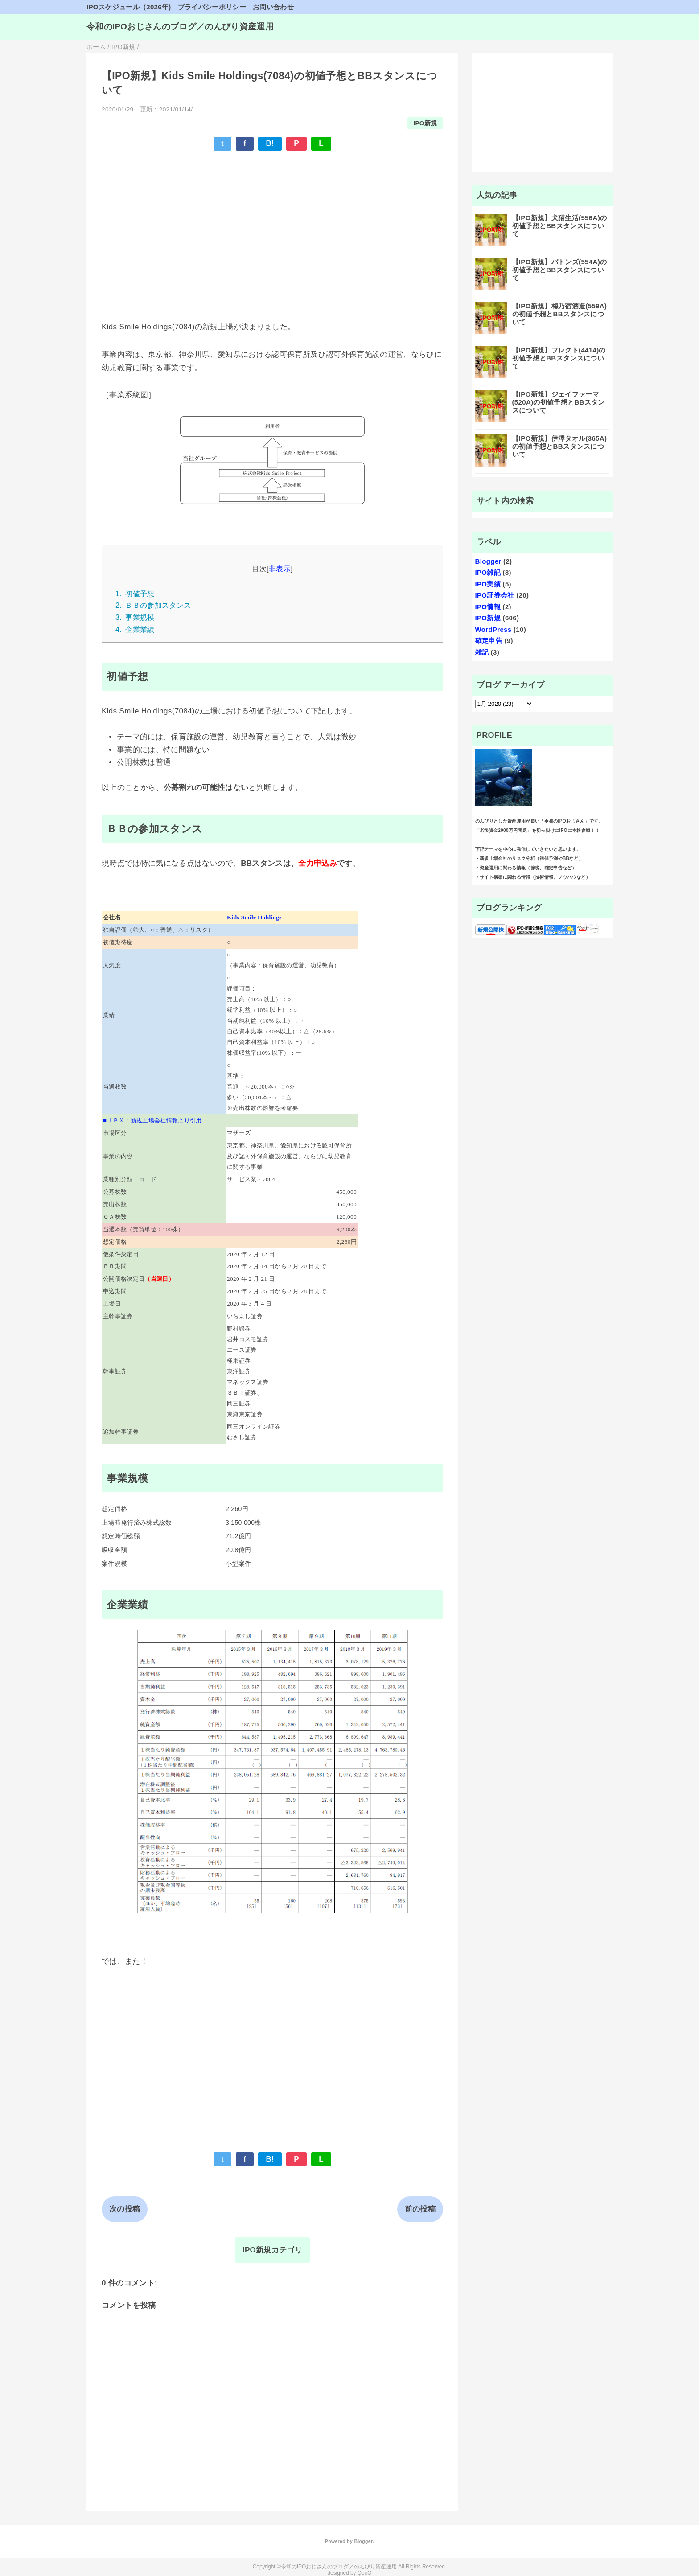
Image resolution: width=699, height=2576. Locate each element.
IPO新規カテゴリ (272, 2250)
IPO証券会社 (494, 595)
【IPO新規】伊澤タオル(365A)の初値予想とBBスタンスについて (559, 446)
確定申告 (488, 640)
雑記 (482, 652)
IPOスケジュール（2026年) (128, 7)
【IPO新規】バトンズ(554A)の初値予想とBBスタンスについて (559, 270)
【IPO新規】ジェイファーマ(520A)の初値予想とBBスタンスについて (558, 402)
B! (270, 143)
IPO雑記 (488, 572)
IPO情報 (488, 606)
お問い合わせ (273, 7)
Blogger (488, 561)
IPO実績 (488, 584)
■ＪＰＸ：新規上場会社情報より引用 (152, 1120)
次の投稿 (124, 2209)
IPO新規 (425, 123)
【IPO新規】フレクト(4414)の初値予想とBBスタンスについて (559, 358)
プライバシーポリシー (212, 7)
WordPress (493, 629)
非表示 (280, 569)
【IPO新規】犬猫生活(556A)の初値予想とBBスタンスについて (559, 226)
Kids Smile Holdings (254, 917)
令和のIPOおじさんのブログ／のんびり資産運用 (180, 26)
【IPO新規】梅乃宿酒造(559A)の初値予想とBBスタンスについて (559, 314)
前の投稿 (420, 2209)
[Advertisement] (272, 223)
